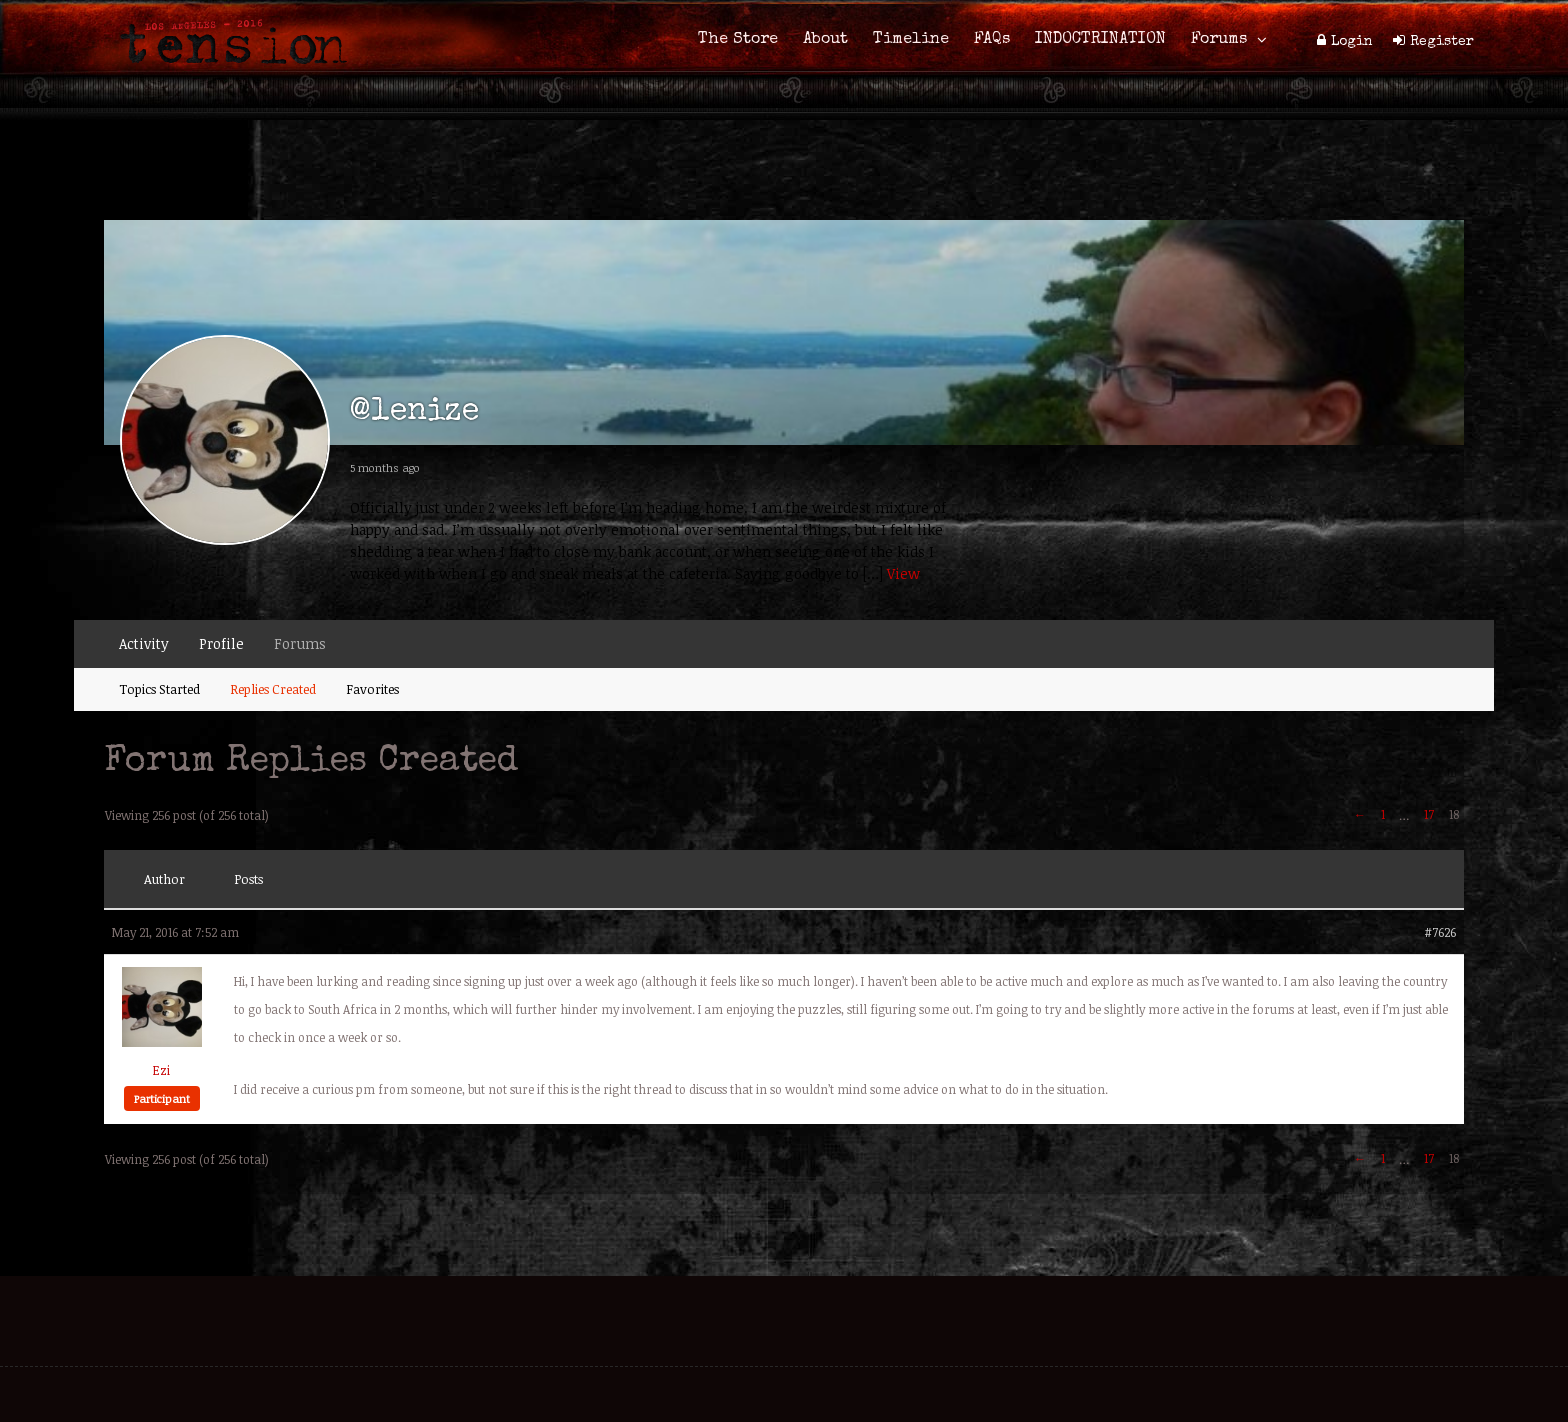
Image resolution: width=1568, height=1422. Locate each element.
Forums (1219, 40)
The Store (738, 40)
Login (1352, 42)
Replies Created (273, 689)
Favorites (372, 689)
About (825, 40)
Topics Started (159, 689)
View (903, 573)
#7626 (1440, 932)
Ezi (161, 1070)
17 (1429, 814)
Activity (144, 643)
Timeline (911, 40)
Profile (221, 643)
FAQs (992, 40)
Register (1442, 42)
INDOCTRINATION (1100, 40)
